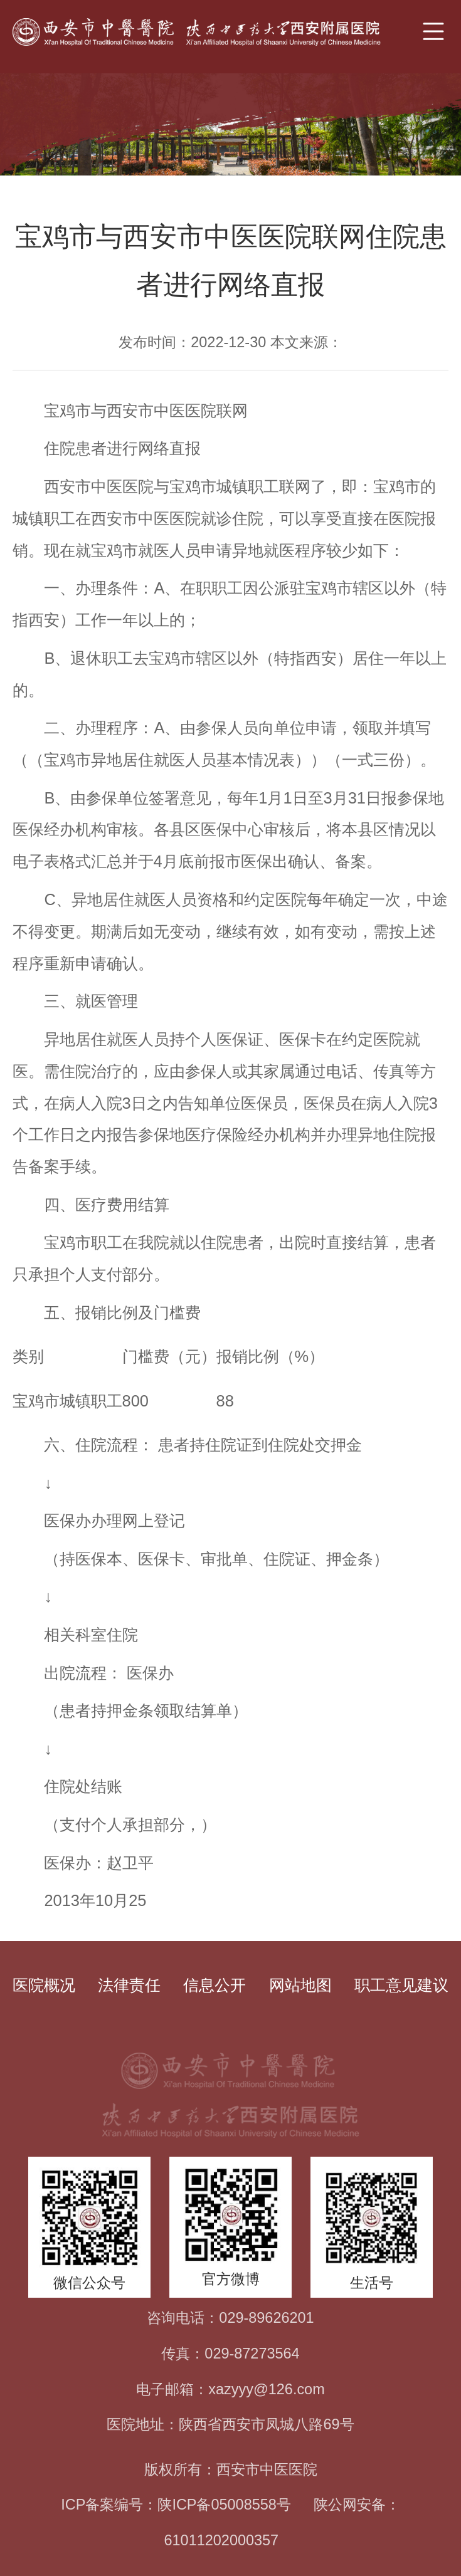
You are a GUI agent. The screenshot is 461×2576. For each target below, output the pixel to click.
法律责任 (129, 1985)
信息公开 (214, 1985)
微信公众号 (89, 2283)
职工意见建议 (401, 1985)
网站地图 (300, 1985)
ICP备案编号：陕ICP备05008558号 (176, 2504)
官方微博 (231, 2279)
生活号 (371, 2283)
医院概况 (44, 1985)
